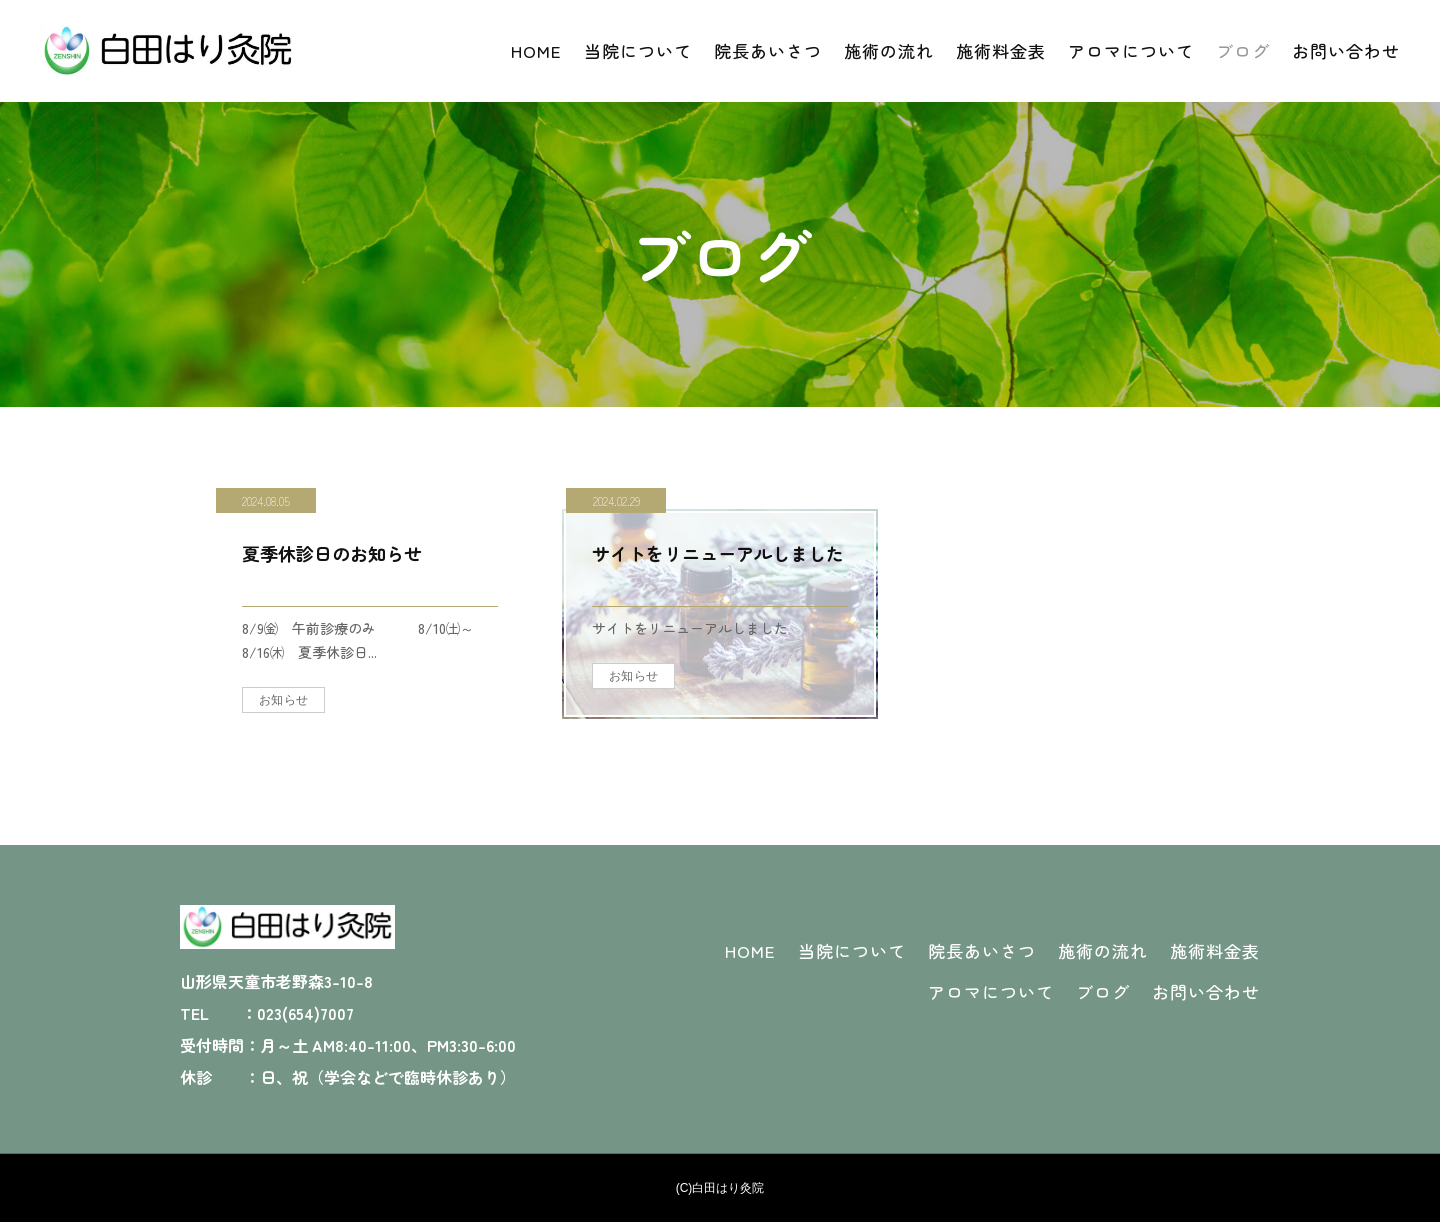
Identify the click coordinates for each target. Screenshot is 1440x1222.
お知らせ (283, 700)
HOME (536, 50)
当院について (638, 50)
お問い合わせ (1346, 50)
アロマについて (1131, 50)
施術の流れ (889, 50)
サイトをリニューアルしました (718, 553)
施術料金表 (1001, 50)
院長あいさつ (768, 50)
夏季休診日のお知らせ (332, 553)
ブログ (1243, 50)
